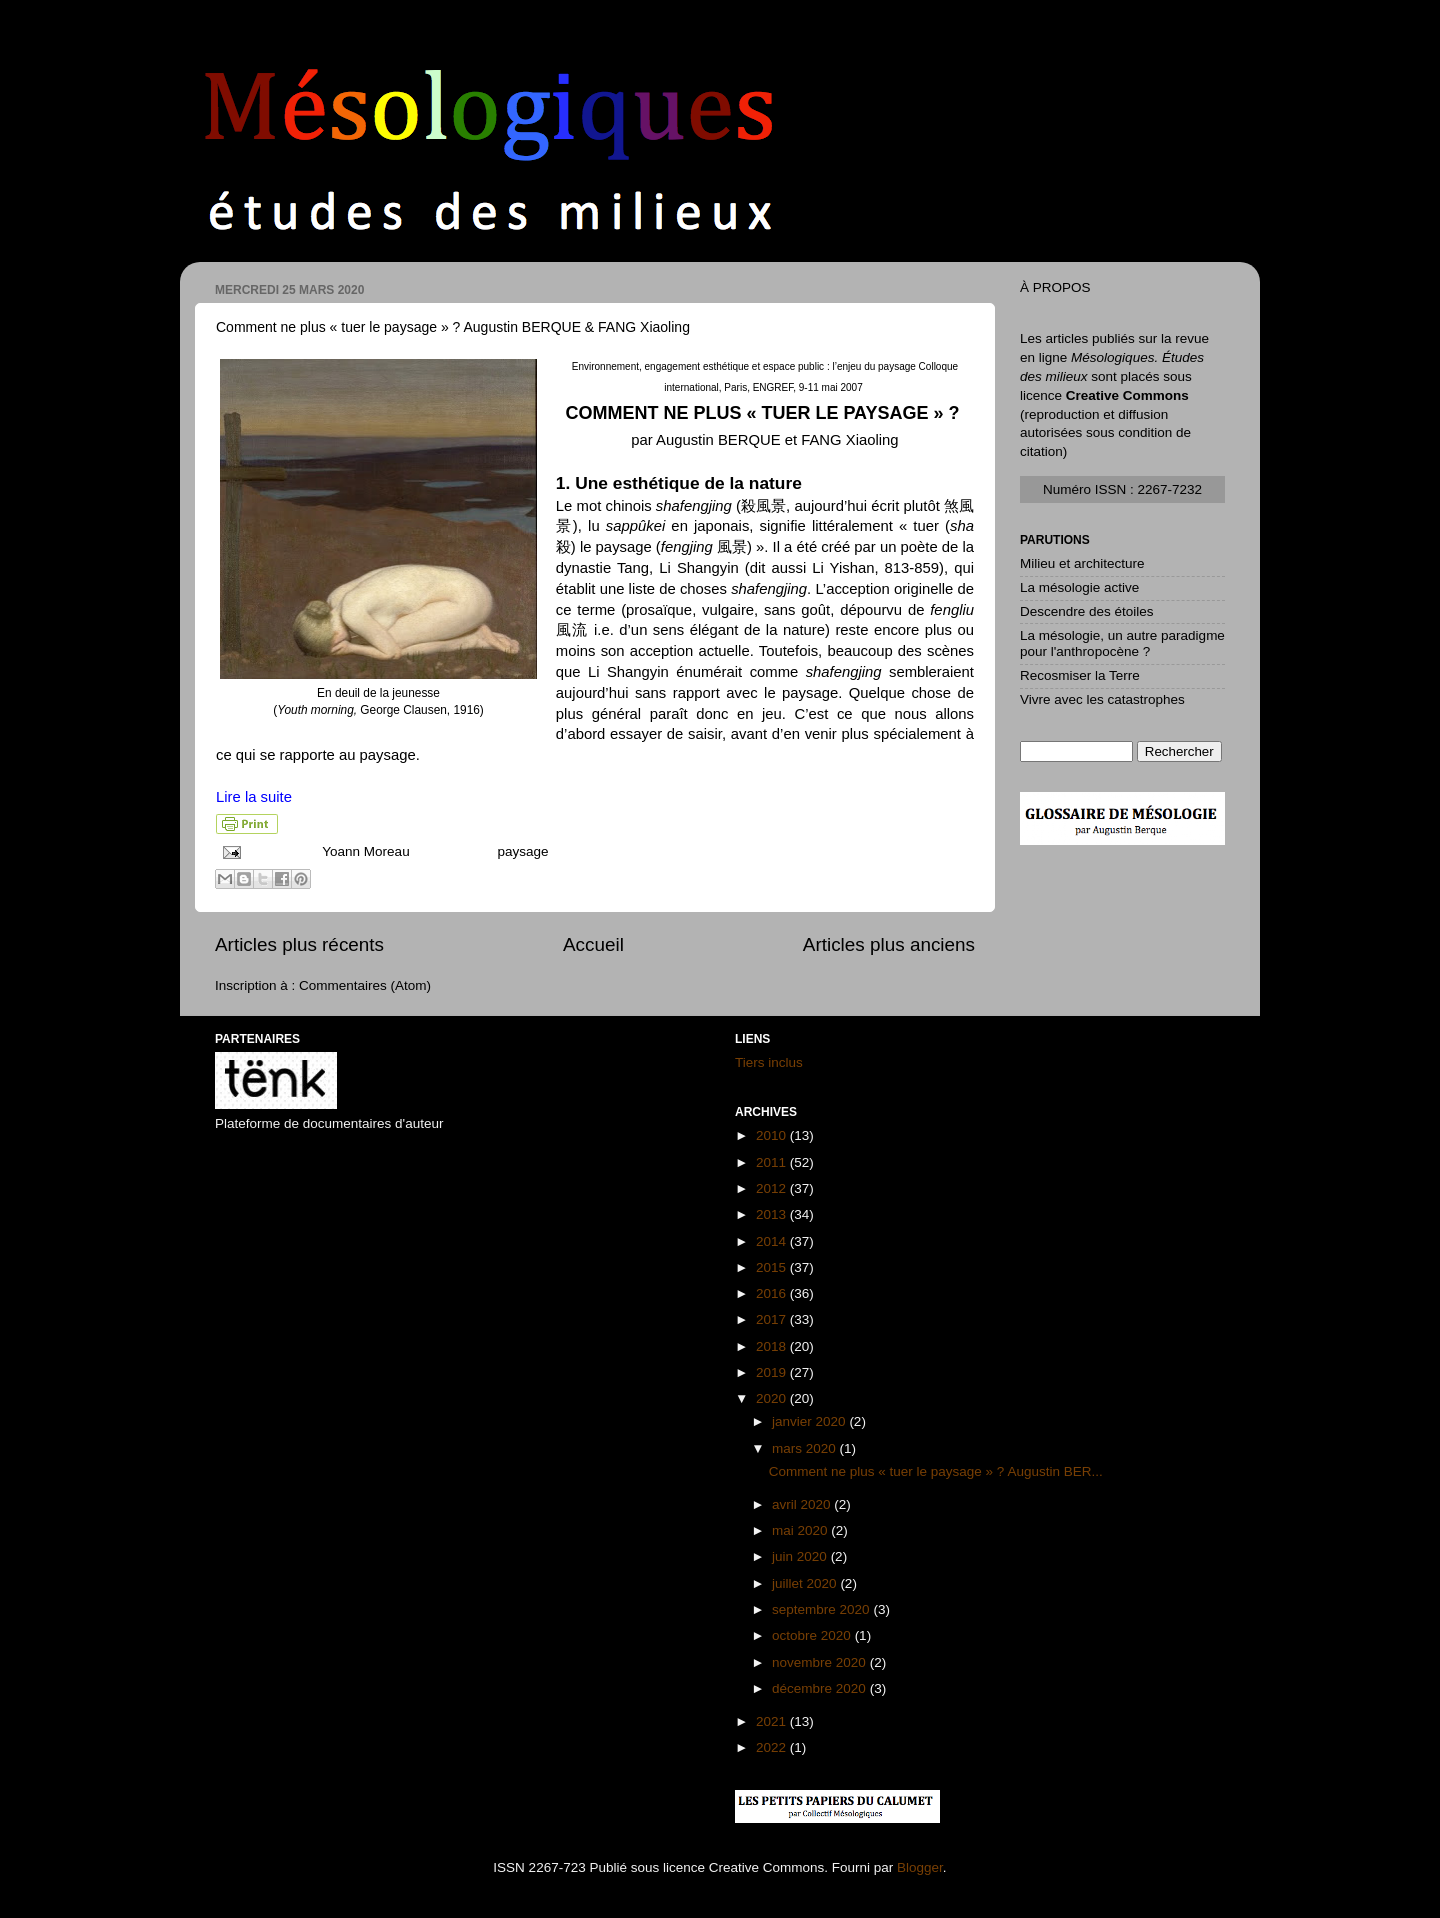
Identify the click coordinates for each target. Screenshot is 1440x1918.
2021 (773, 1721)
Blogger (920, 1867)
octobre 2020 (813, 1635)
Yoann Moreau (367, 851)
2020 (773, 1398)
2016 (773, 1293)
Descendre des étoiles (1087, 611)
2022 (773, 1747)
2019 (773, 1372)
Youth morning (315, 710)
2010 (773, 1135)
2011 (773, 1162)
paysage (522, 851)
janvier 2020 (810, 1421)
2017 (773, 1319)
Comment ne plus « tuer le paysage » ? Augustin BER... (936, 1471)
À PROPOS (1055, 287)
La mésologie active (1079, 587)
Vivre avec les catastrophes (1102, 699)
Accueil (593, 944)
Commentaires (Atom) (365, 985)
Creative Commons (1127, 395)
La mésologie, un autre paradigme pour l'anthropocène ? (1122, 643)
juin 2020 (801, 1556)
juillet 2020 (806, 1583)
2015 (773, 1267)
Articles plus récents (299, 944)
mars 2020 (806, 1448)
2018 (773, 1346)
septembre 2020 (822, 1609)
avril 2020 (803, 1504)
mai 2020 (801, 1530)
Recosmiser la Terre (1080, 675)
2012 (773, 1188)
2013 (773, 1214)
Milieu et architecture (1082, 563)
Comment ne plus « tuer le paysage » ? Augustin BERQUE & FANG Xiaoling (453, 327)
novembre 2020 (821, 1662)
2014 (773, 1241)
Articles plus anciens (889, 944)
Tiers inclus (769, 1062)
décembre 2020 (821, 1688)
